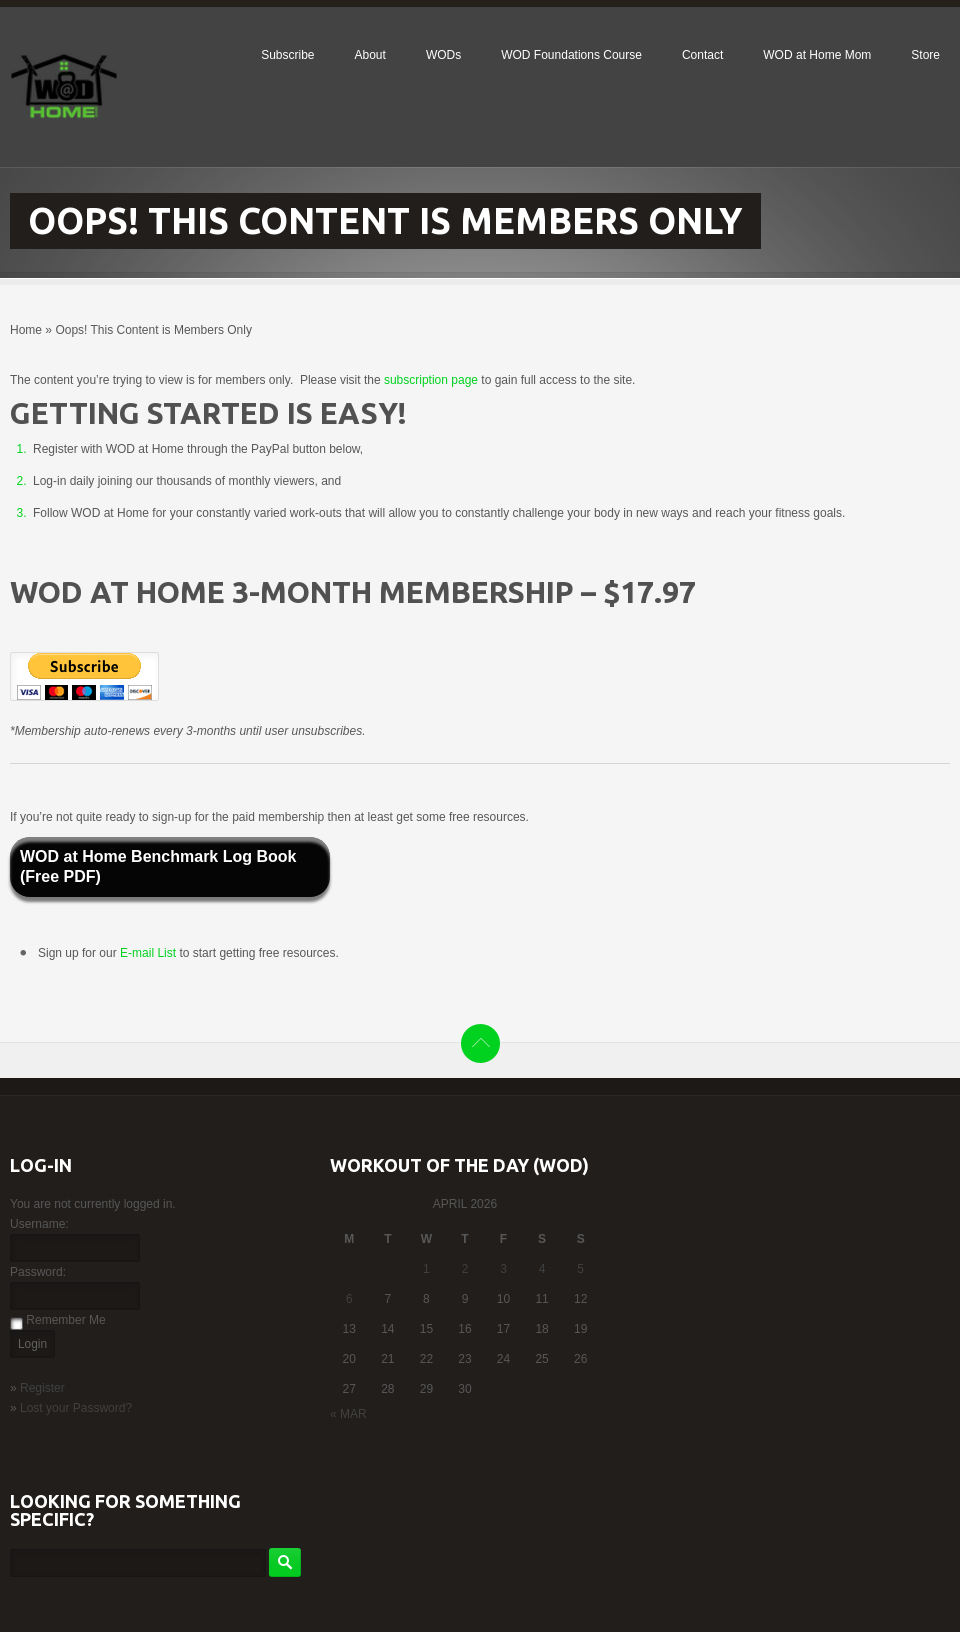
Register (42, 1388)
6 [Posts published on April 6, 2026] (349, 1299)
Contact (702, 55)
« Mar (348, 1414)
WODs (443, 55)
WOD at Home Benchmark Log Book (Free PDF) (158, 866)
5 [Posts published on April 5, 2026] (580, 1269)
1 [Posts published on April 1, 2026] (426, 1269)
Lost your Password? (76, 1408)
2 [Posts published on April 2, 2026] (465, 1269)
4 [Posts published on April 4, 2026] (542, 1269)
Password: (38, 1272)
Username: (39, 1224)
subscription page (431, 380)
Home (26, 330)
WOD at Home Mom (817, 55)
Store (925, 55)
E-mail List (149, 953)
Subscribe (287, 55)
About (370, 55)
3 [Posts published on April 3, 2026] (503, 1269)
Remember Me (65, 1320)
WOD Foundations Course (571, 55)
